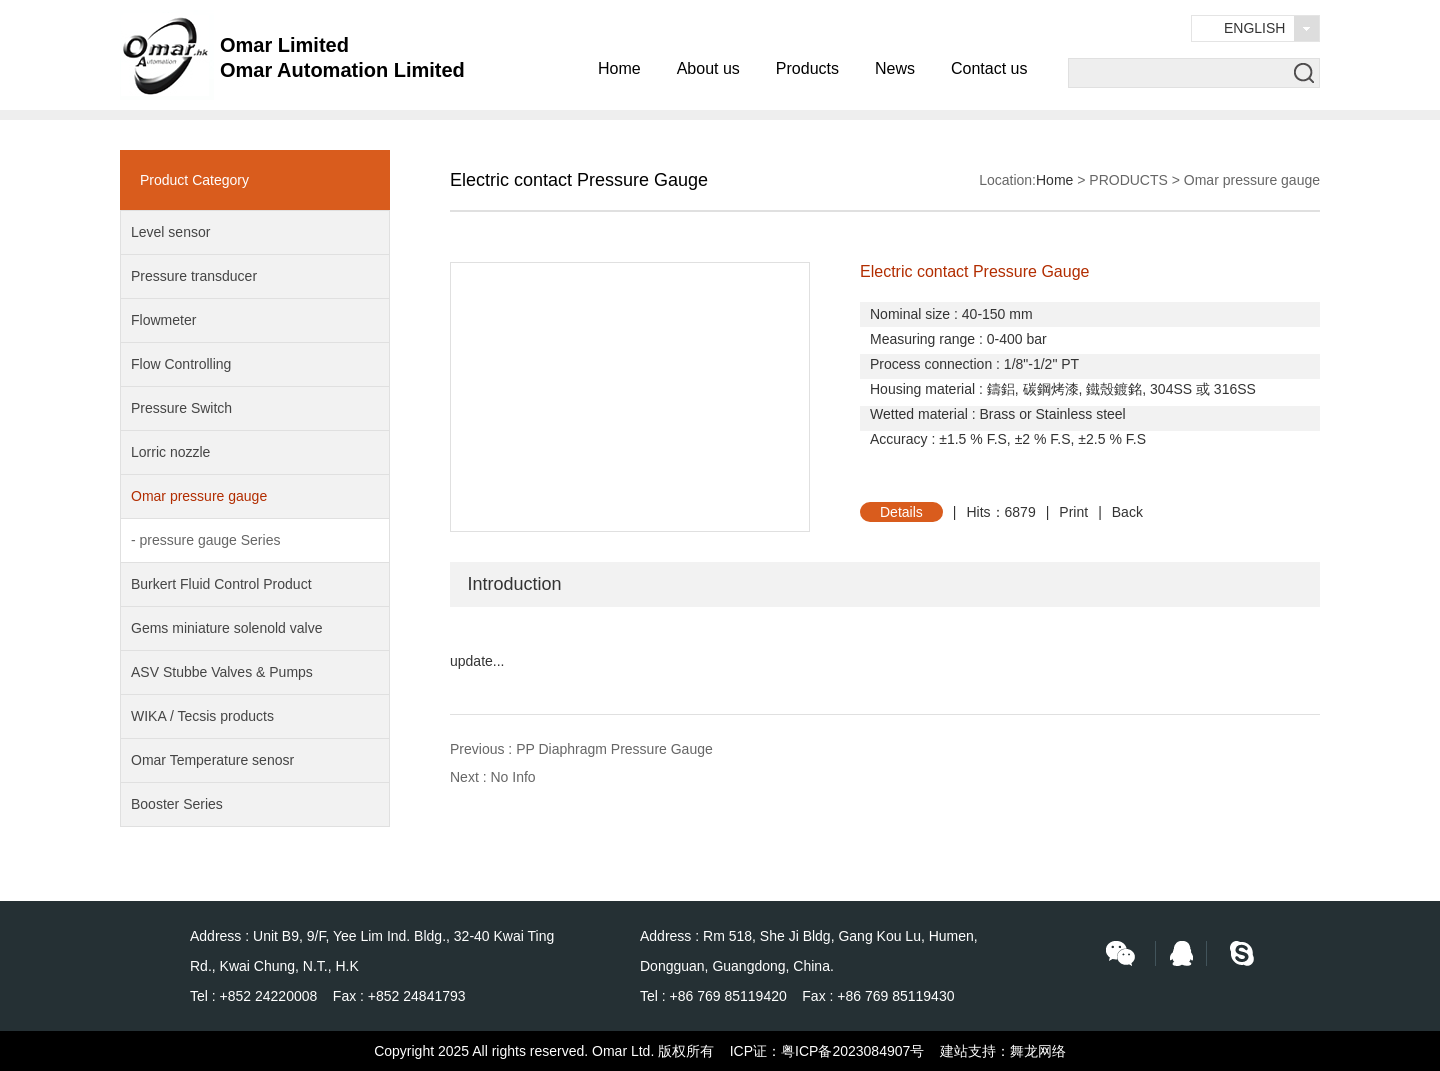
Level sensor (170, 232)
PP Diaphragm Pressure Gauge (614, 749)
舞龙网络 (1038, 1051)
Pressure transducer (194, 276)
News (895, 68)
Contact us (989, 68)
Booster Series (177, 804)
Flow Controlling (181, 364)
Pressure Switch (181, 408)
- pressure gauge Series (205, 540)
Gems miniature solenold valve (226, 628)
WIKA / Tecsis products (202, 716)
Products (807, 68)
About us (708, 68)
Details (901, 512)
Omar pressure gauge (199, 496)
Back (1127, 512)
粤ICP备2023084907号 (852, 1051)
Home (619, 68)
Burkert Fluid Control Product (221, 584)
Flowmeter (163, 320)
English (1254, 28)
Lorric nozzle (170, 452)
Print (1073, 512)
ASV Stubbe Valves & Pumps (222, 672)
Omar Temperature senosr (212, 760)
